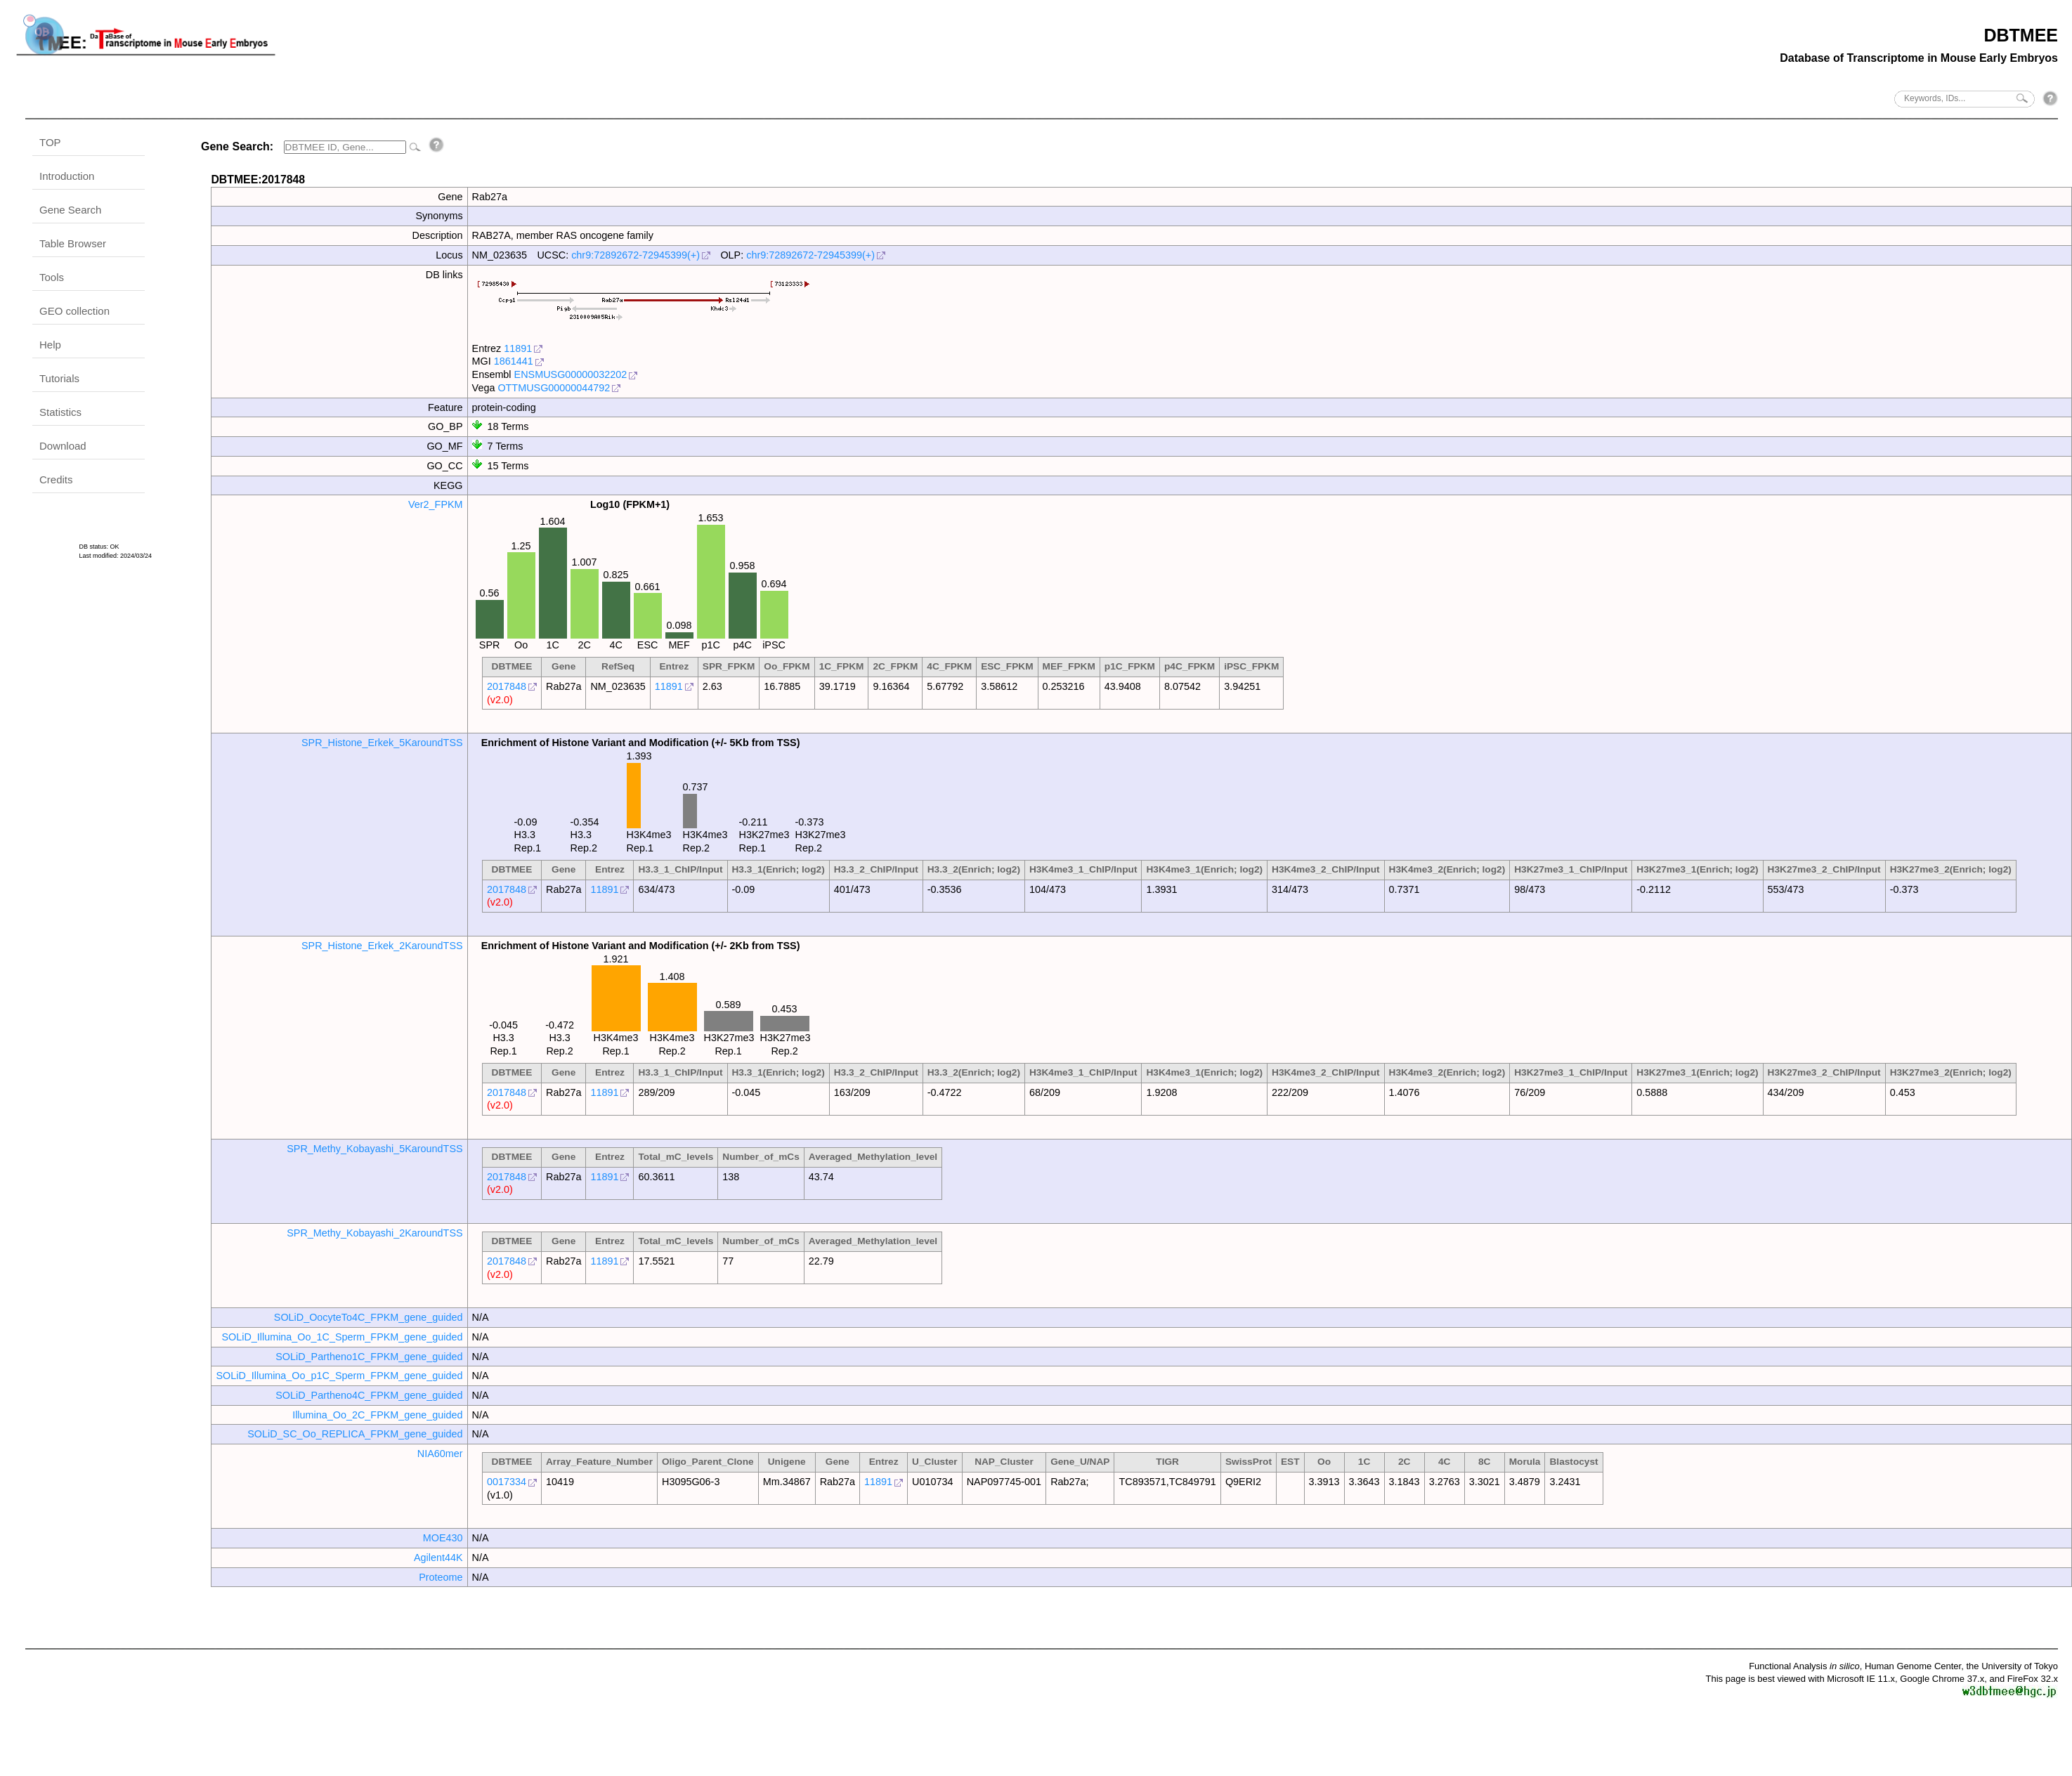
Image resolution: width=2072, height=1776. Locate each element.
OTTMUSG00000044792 (553, 387)
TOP (50, 142)
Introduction (66, 176)
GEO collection (74, 311)
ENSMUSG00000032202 (570, 374)
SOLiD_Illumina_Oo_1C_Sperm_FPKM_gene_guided (341, 1337)
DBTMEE (2020, 35)
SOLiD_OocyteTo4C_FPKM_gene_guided (368, 1317)
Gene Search (70, 210)
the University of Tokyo (2012, 1666)
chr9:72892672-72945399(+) (635, 255)
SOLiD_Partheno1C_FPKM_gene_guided (368, 1356)
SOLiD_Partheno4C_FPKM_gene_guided (368, 1395)
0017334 (506, 1481)
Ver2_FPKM (435, 504)
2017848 (506, 686)
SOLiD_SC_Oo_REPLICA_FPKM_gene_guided (354, 1433)
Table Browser (72, 243)
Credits (56, 479)
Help (50, 345)
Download (62, 446)
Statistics (60, 412)
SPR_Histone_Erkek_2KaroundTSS (382, 945)
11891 (518, 348)
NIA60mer (440, 1453)
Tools (51, 277)
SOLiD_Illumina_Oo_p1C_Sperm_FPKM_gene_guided (339, 1375)
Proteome (440, 1577)
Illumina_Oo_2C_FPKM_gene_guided (377, 1415)
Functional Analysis (1804, 1666)
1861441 (513, 361)
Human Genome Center (1913, 1666)
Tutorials (59, 378)
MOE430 (443, 1537)
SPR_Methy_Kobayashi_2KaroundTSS (374, 1233)
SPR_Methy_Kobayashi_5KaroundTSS (374, 1148)
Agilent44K (438, 1557)
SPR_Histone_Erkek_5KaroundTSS (382, 742)
